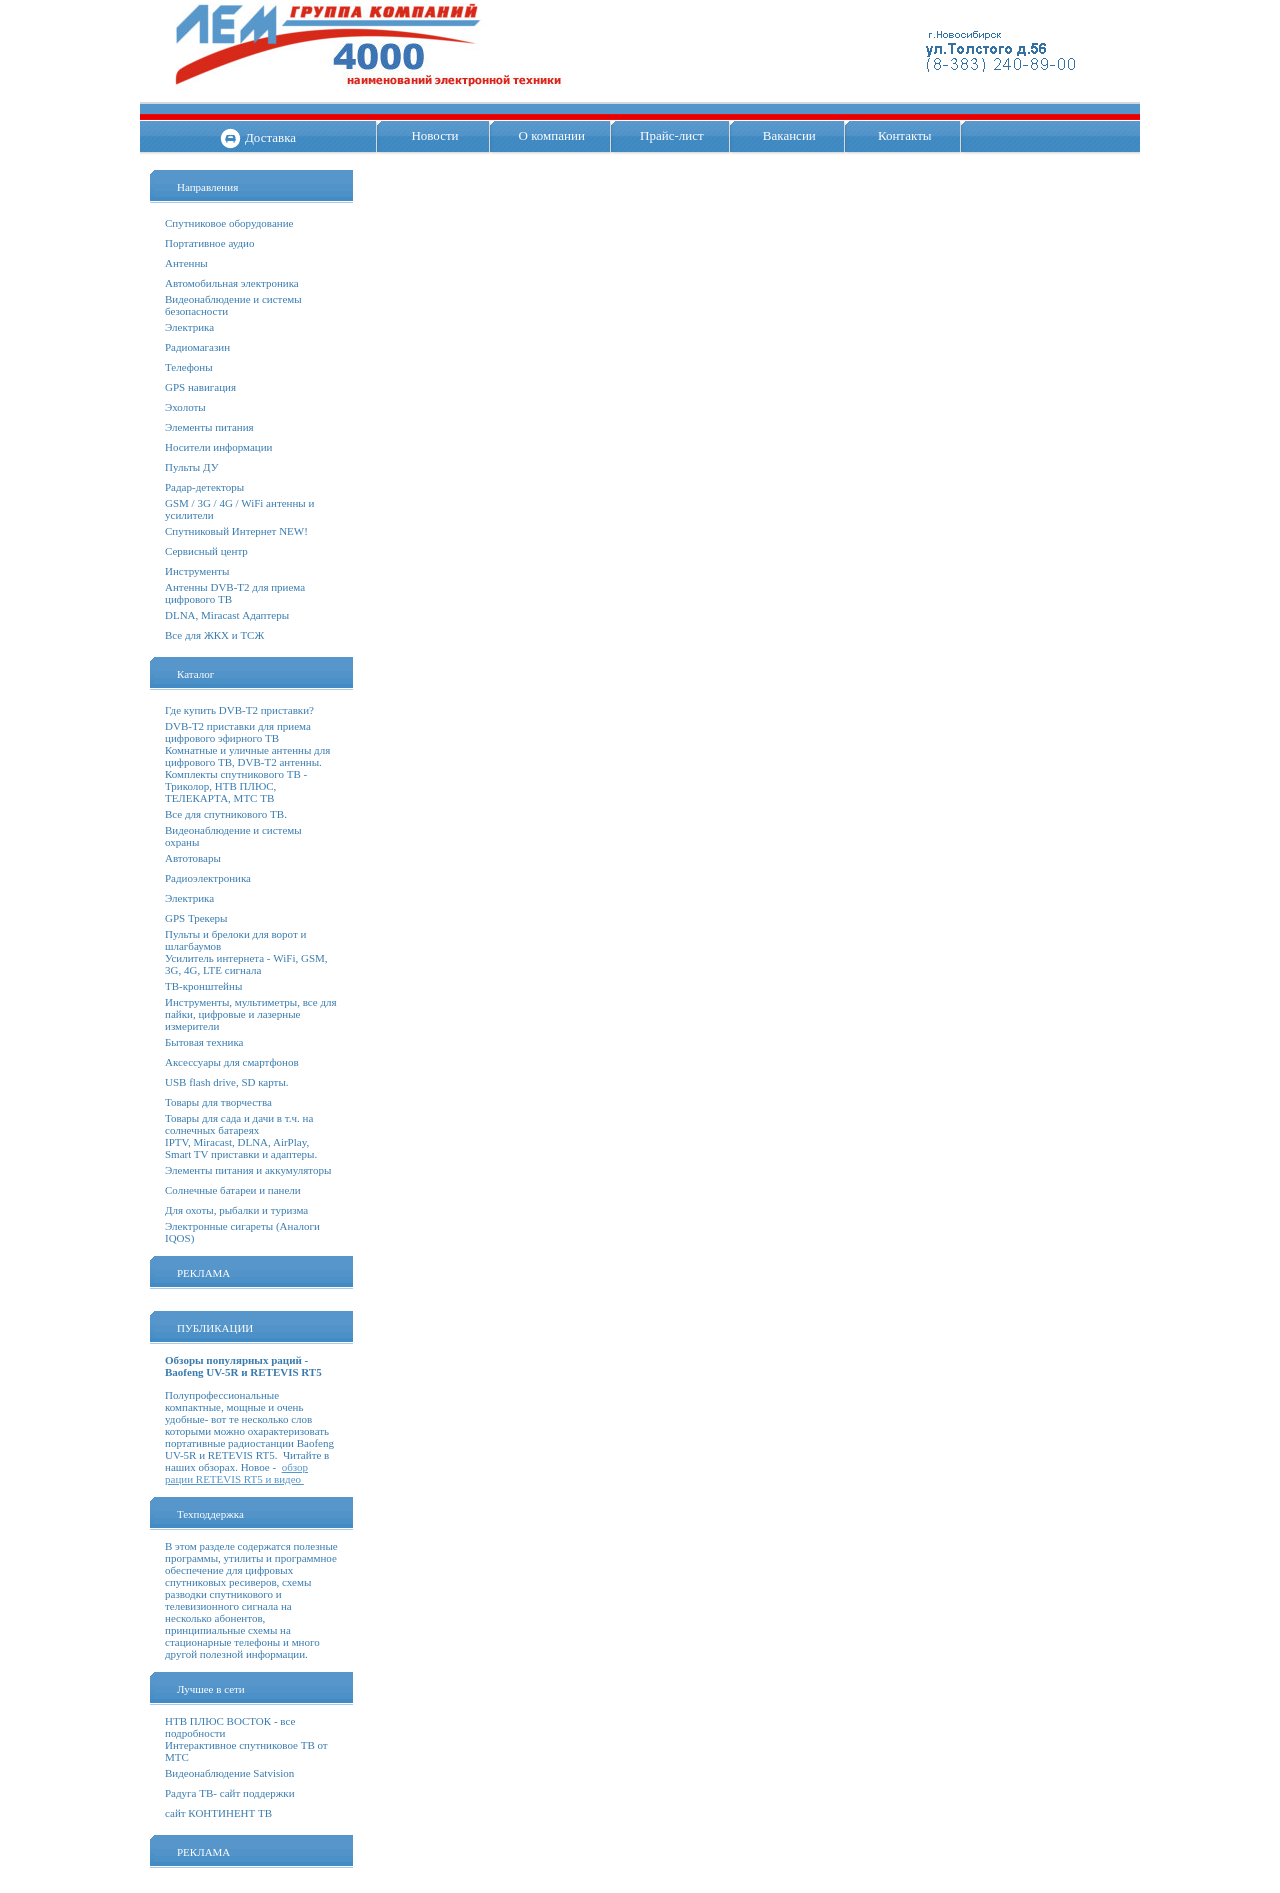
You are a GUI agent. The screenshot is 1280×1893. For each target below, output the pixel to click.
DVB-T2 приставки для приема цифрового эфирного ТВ (238, 732)
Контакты (905, 135)
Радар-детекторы (204, 487)
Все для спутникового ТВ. (226, 814)
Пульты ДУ (191, 467)
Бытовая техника (204, 1042)
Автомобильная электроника (232, 283)
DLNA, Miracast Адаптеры (227, 615)
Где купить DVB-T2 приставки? (239, 710)
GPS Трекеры (196, 918)
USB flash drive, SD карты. (227, 1082)
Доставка (270, 137)
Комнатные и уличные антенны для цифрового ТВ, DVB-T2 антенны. (247, 756)
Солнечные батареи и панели (233, 1190)
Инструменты (197, 571)
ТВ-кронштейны (203, 986)
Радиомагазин (197, 347)
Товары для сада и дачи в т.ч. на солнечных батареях (239, 1124)
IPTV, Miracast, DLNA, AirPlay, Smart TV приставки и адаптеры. (241, 1148)
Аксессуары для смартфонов (232, 1062)
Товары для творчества (218, 1102)
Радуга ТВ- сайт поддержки (230, 1793)
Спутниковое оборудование (229, 223)
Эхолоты (185, 407)
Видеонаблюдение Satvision (229, 1773)
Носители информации (218, 447)
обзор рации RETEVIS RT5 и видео (236, 1473)
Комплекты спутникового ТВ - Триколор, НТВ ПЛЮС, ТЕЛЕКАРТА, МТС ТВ (236, 786)
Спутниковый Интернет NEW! (236, 531)
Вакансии (789, 135)
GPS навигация (200, 387)
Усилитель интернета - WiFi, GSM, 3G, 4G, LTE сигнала (246, 964)
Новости (434, 135)
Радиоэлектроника (208, 878)
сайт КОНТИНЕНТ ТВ (218, 1813)
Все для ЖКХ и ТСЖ (214, 635)
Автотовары (193, 858)
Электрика (189, 327)
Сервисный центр (206, 551)
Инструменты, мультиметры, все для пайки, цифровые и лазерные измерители (251, 1014)
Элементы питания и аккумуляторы (248, 1170)
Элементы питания (209, 427)
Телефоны (189, 367)
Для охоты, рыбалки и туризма (236, 1210)
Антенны (186, 263)
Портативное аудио (210, 243)
